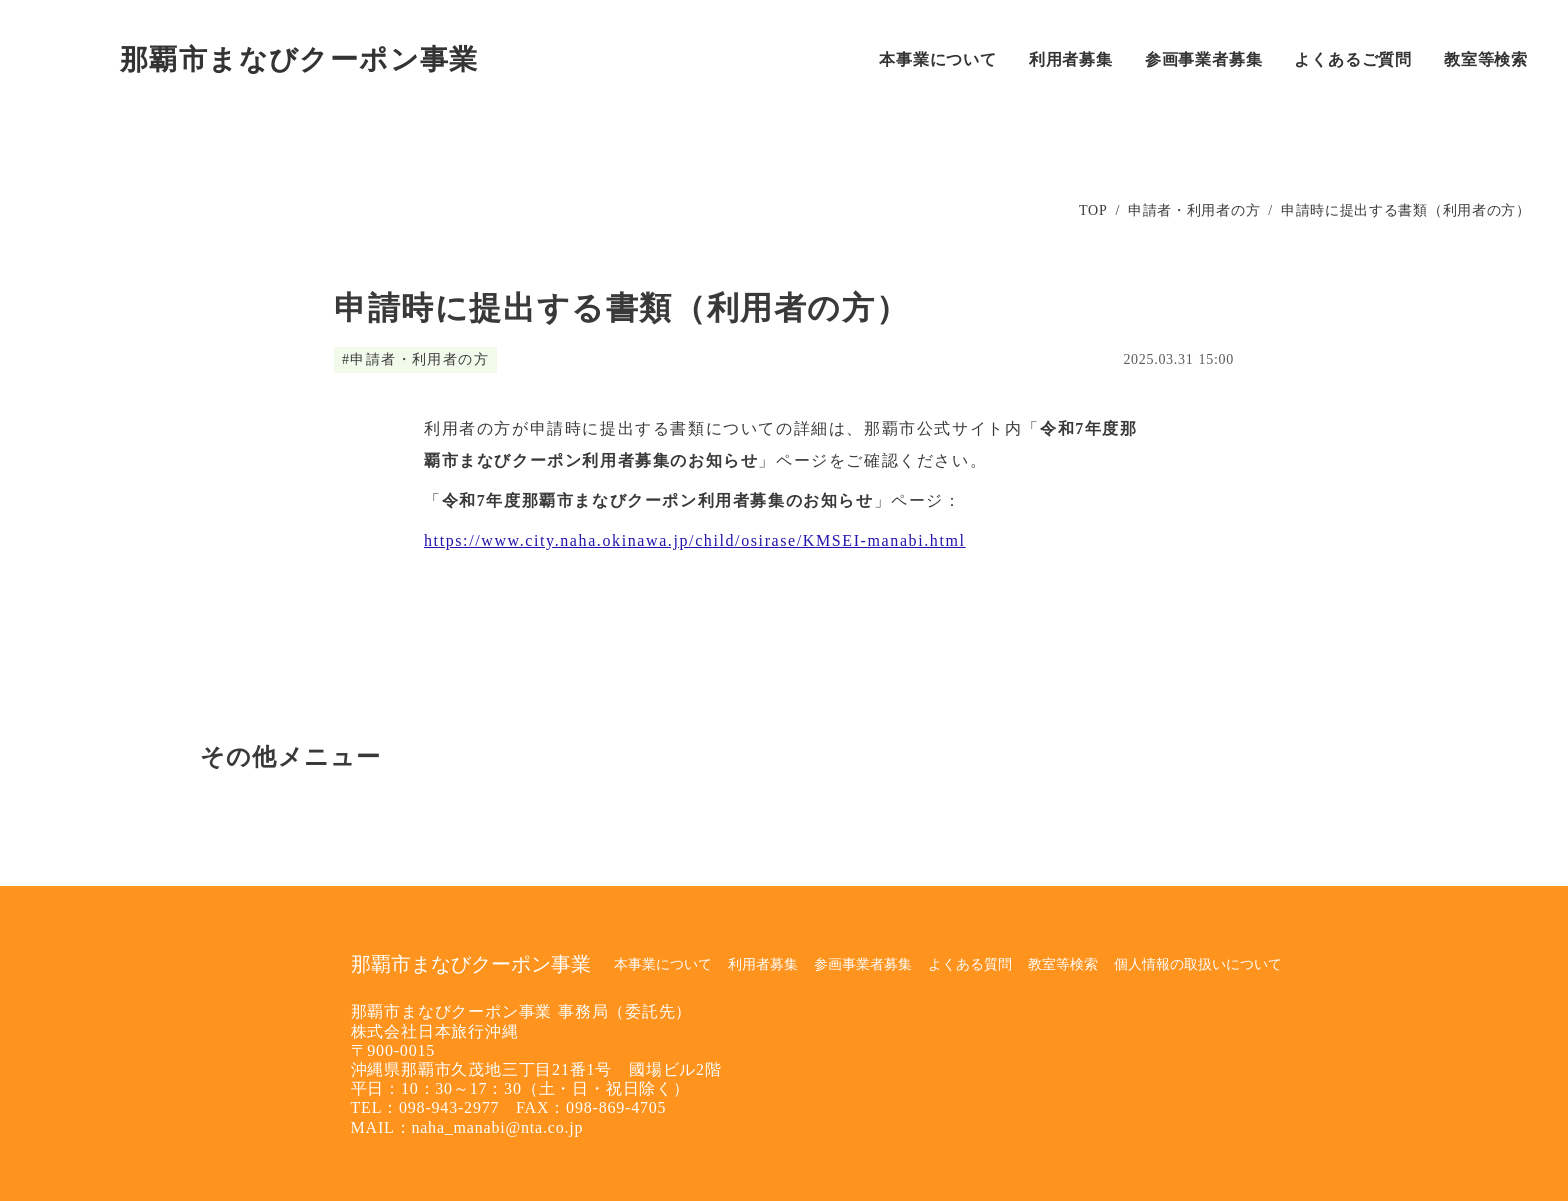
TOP (1093, 210)
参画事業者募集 (863, 964)
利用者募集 (763, 964)
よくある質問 (970, 964)
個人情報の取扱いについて (1198, 964)
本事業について (663, 964)
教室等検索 (1063, 964)
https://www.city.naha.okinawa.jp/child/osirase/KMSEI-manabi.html (695, 540)
